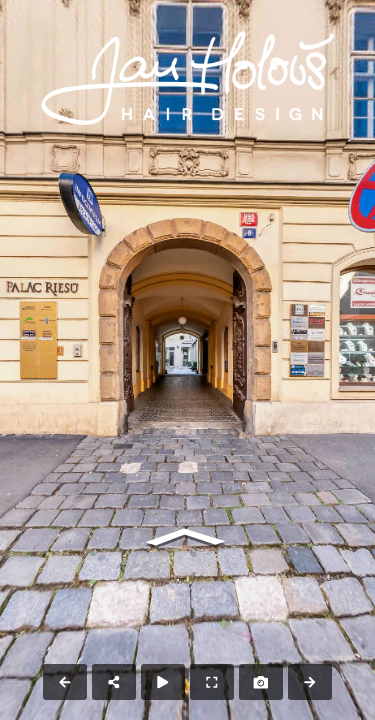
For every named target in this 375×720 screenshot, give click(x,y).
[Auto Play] (163, 682)
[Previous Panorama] (65, 682)
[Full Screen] (212, 682)
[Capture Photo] (261, 682)
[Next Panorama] (310, 682)
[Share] (114, 682)
